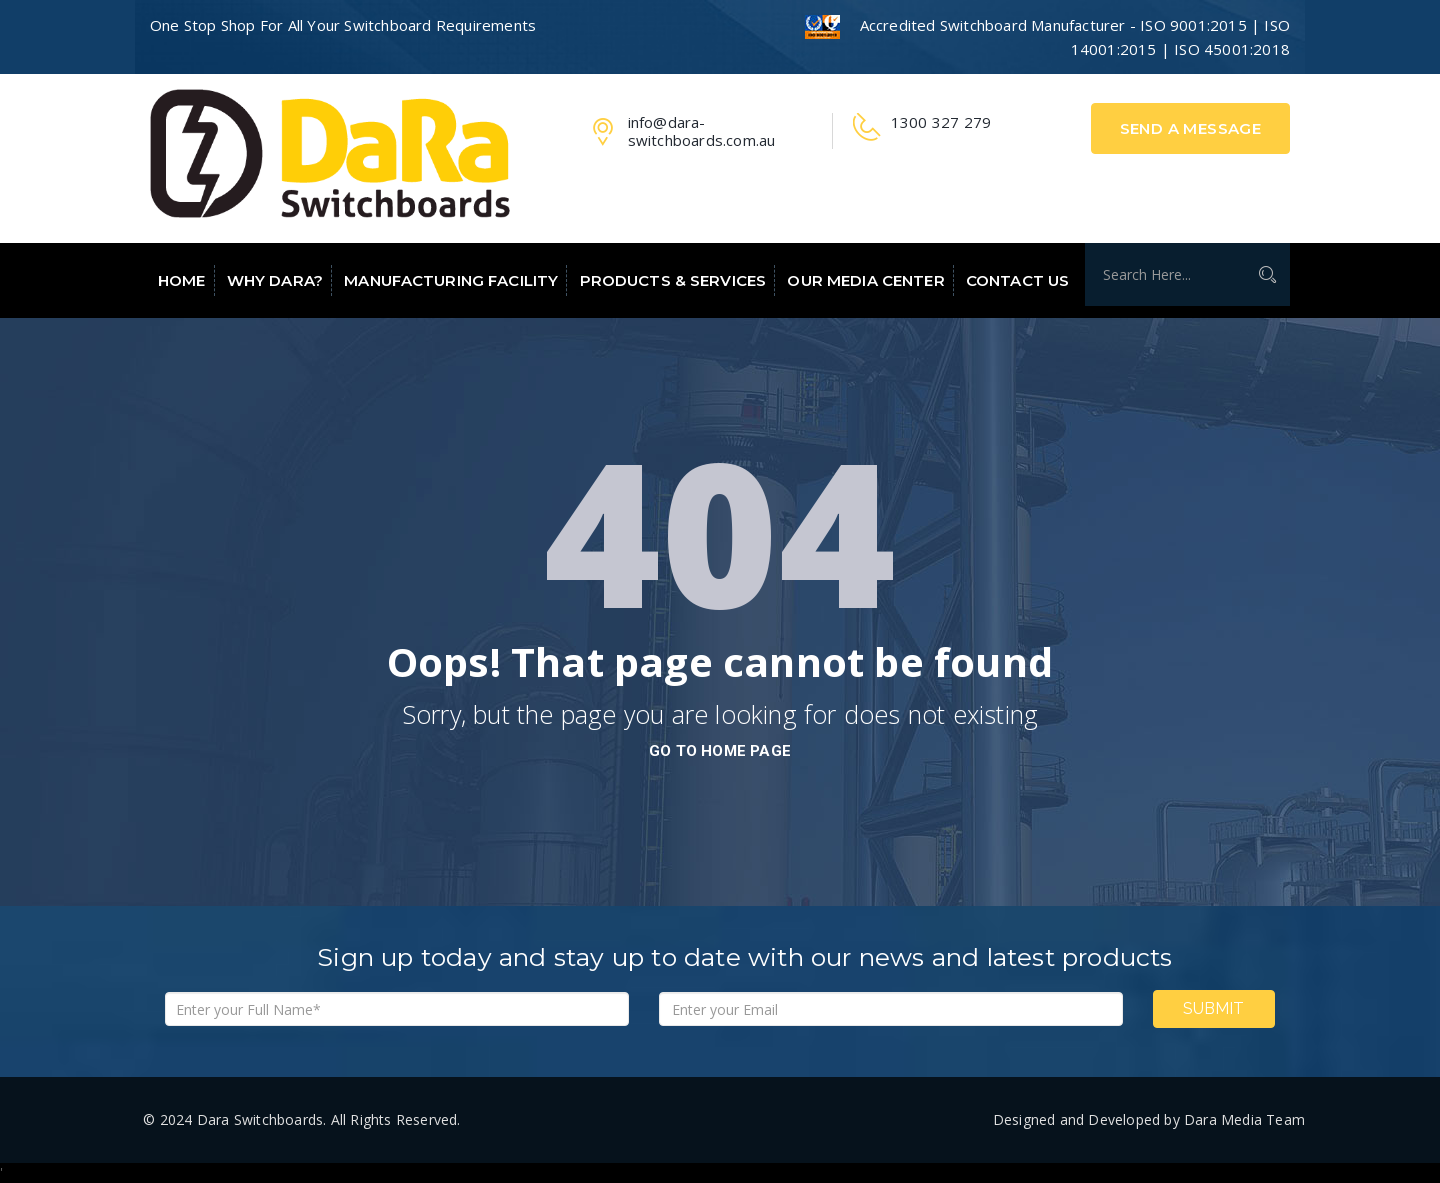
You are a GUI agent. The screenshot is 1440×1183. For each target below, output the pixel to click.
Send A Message (1191, 128)
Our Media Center (865, 280)
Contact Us (1017, 280)
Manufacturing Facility (451, 280)
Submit (1213, 1008)
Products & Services (673, 280)
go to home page (720, 751)
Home (182, 280)
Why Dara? (275, 280)
